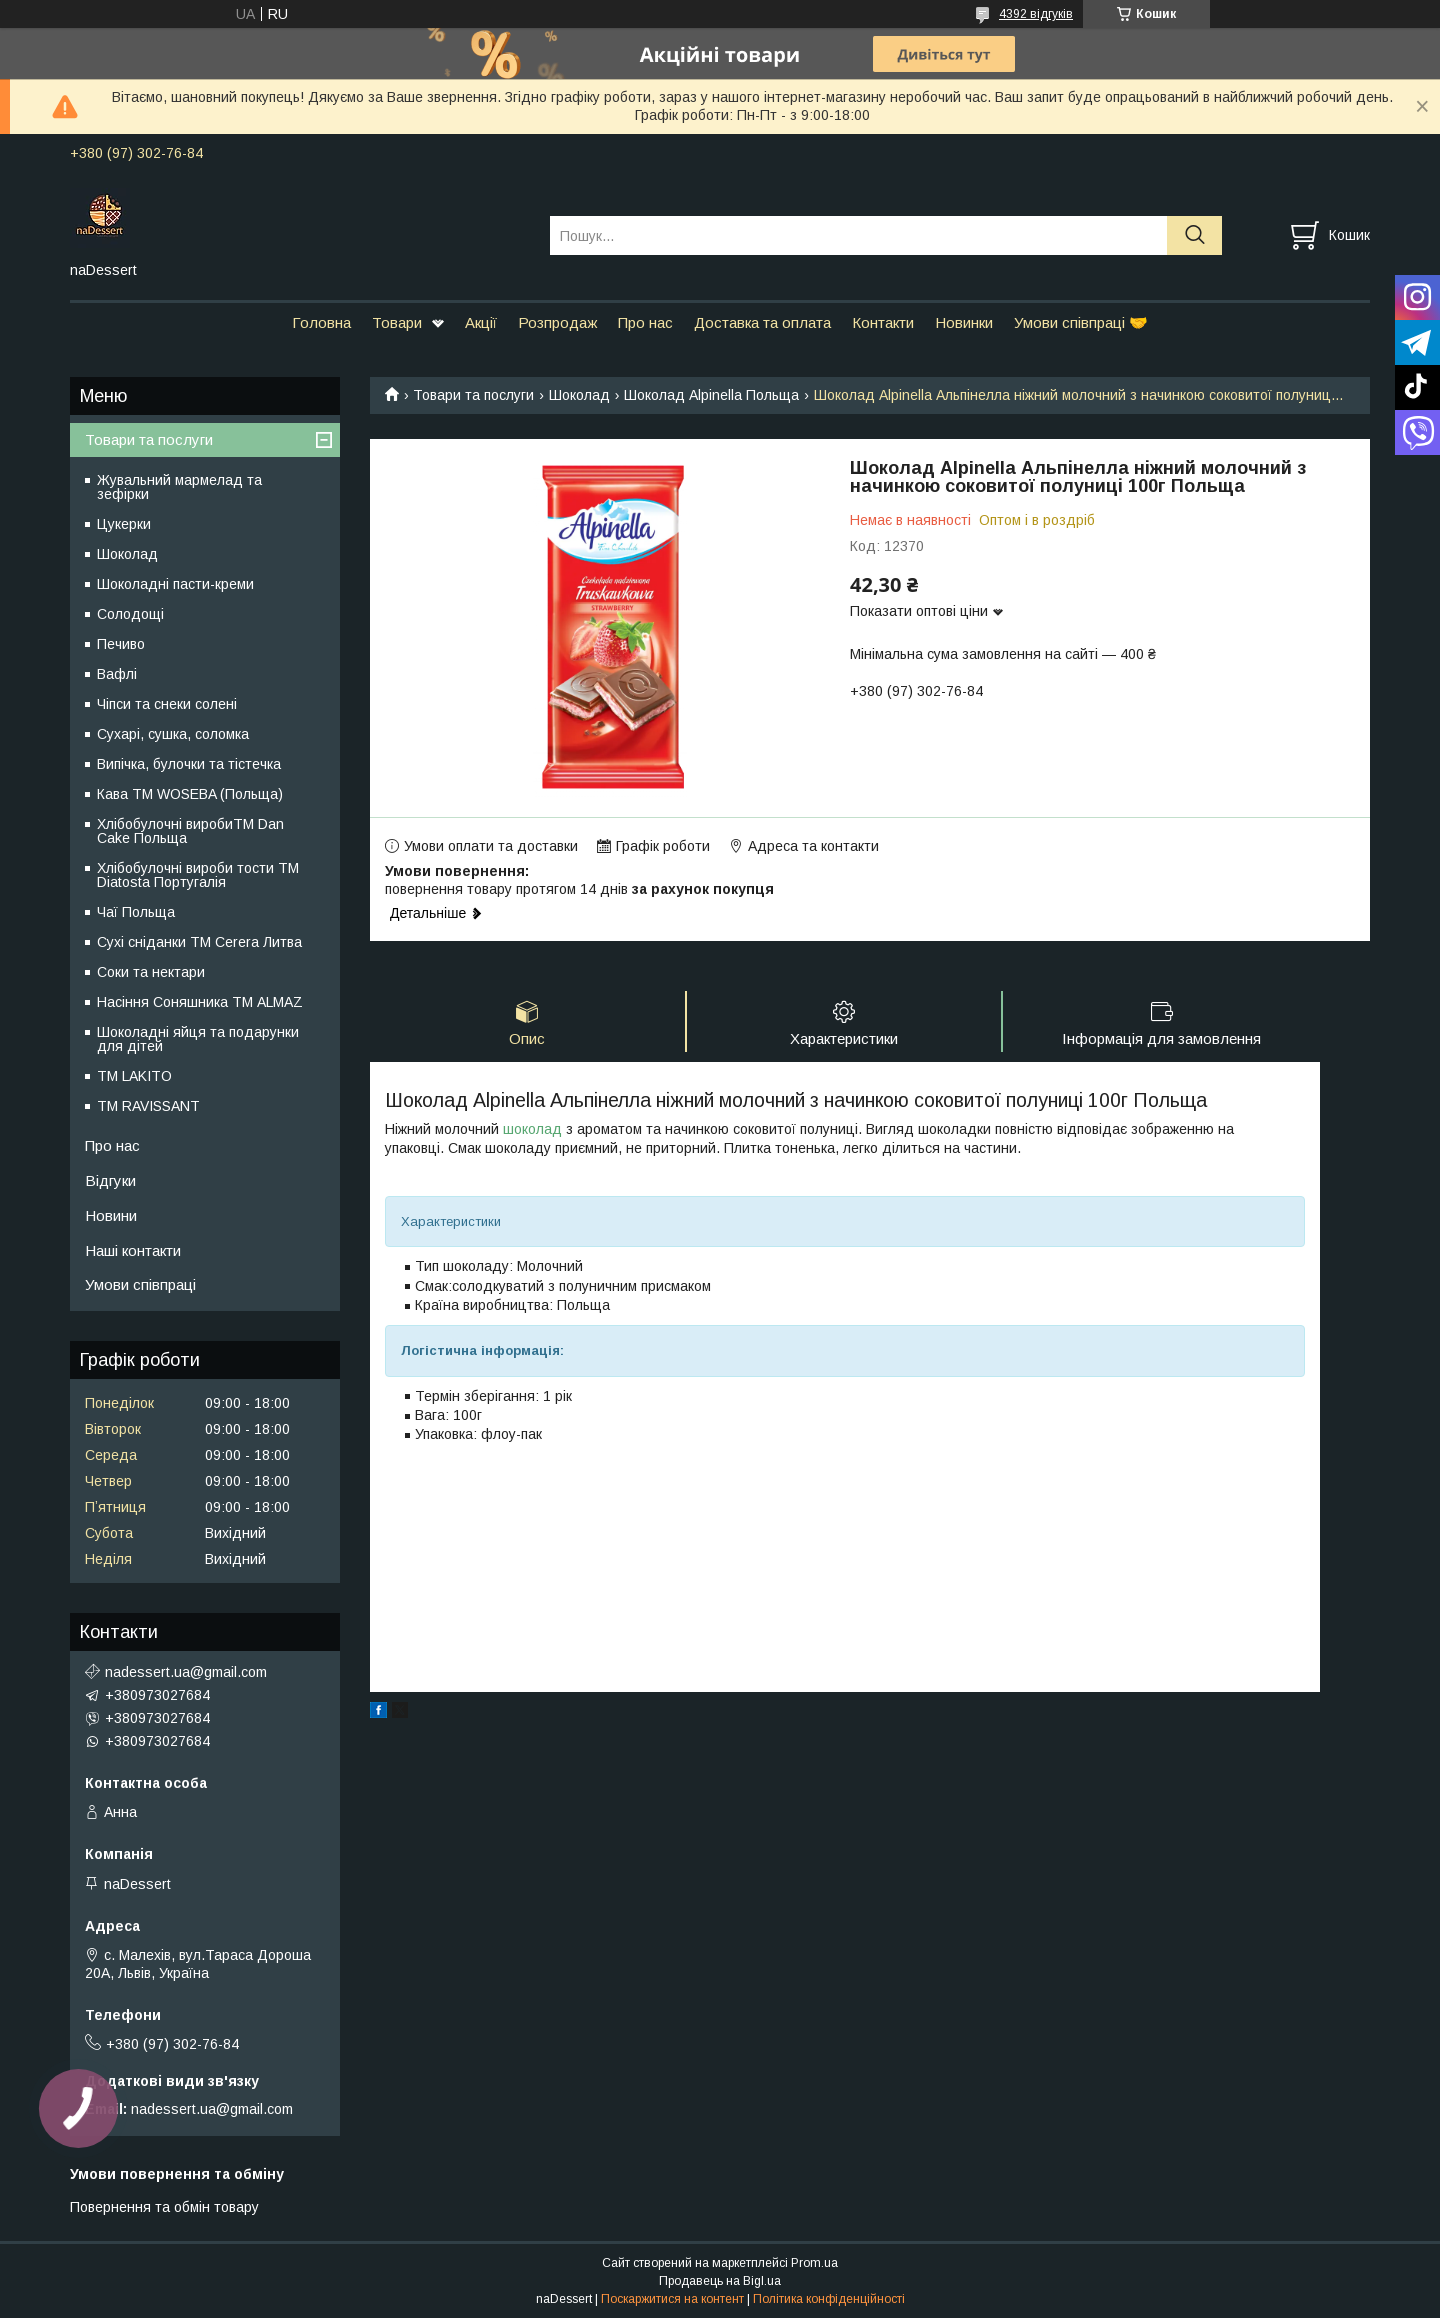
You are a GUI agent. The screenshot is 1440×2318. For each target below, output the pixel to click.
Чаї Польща (136, 912)
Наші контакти (133, 1250)
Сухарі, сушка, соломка (173, 734)
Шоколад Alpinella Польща (711, 395)
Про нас (645, 322)
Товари (397, 322)
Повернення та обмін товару (164, 2207)
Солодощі (130, 614)
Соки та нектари (151, 972)
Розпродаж (557, 322)
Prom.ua (814, 2263)
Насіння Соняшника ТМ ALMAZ (200, 1002)
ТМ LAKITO (134, 1076)
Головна (321, 322)
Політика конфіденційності (829, 2299)
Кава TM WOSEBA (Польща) (190, 794)
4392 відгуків (1036, 14)
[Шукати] (1194, 235)
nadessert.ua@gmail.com (186, 1672)
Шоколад (579, 395)
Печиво (121, 644)
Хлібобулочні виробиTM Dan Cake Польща (190, 831)
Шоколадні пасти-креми (175, 584)
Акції (481, 322)
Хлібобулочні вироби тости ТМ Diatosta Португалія (198, 875)
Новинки (964, 322)
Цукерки (124, 524)
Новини (111, 1215)
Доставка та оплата (762, 322)
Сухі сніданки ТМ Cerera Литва (199, 942)
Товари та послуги (473, 395)
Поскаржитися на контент (672, 2299)
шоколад (532, 1129)
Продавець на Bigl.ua (720, 2281)
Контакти (883, 322)
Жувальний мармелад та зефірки (179, 487)
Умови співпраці (140, 1284)
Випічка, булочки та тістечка (189, 764)
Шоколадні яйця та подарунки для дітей (198, 1039)
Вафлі (117, 674)
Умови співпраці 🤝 (1081, 322)
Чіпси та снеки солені (167, 704)
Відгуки (110, 1180)
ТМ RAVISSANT (148, 1106)
